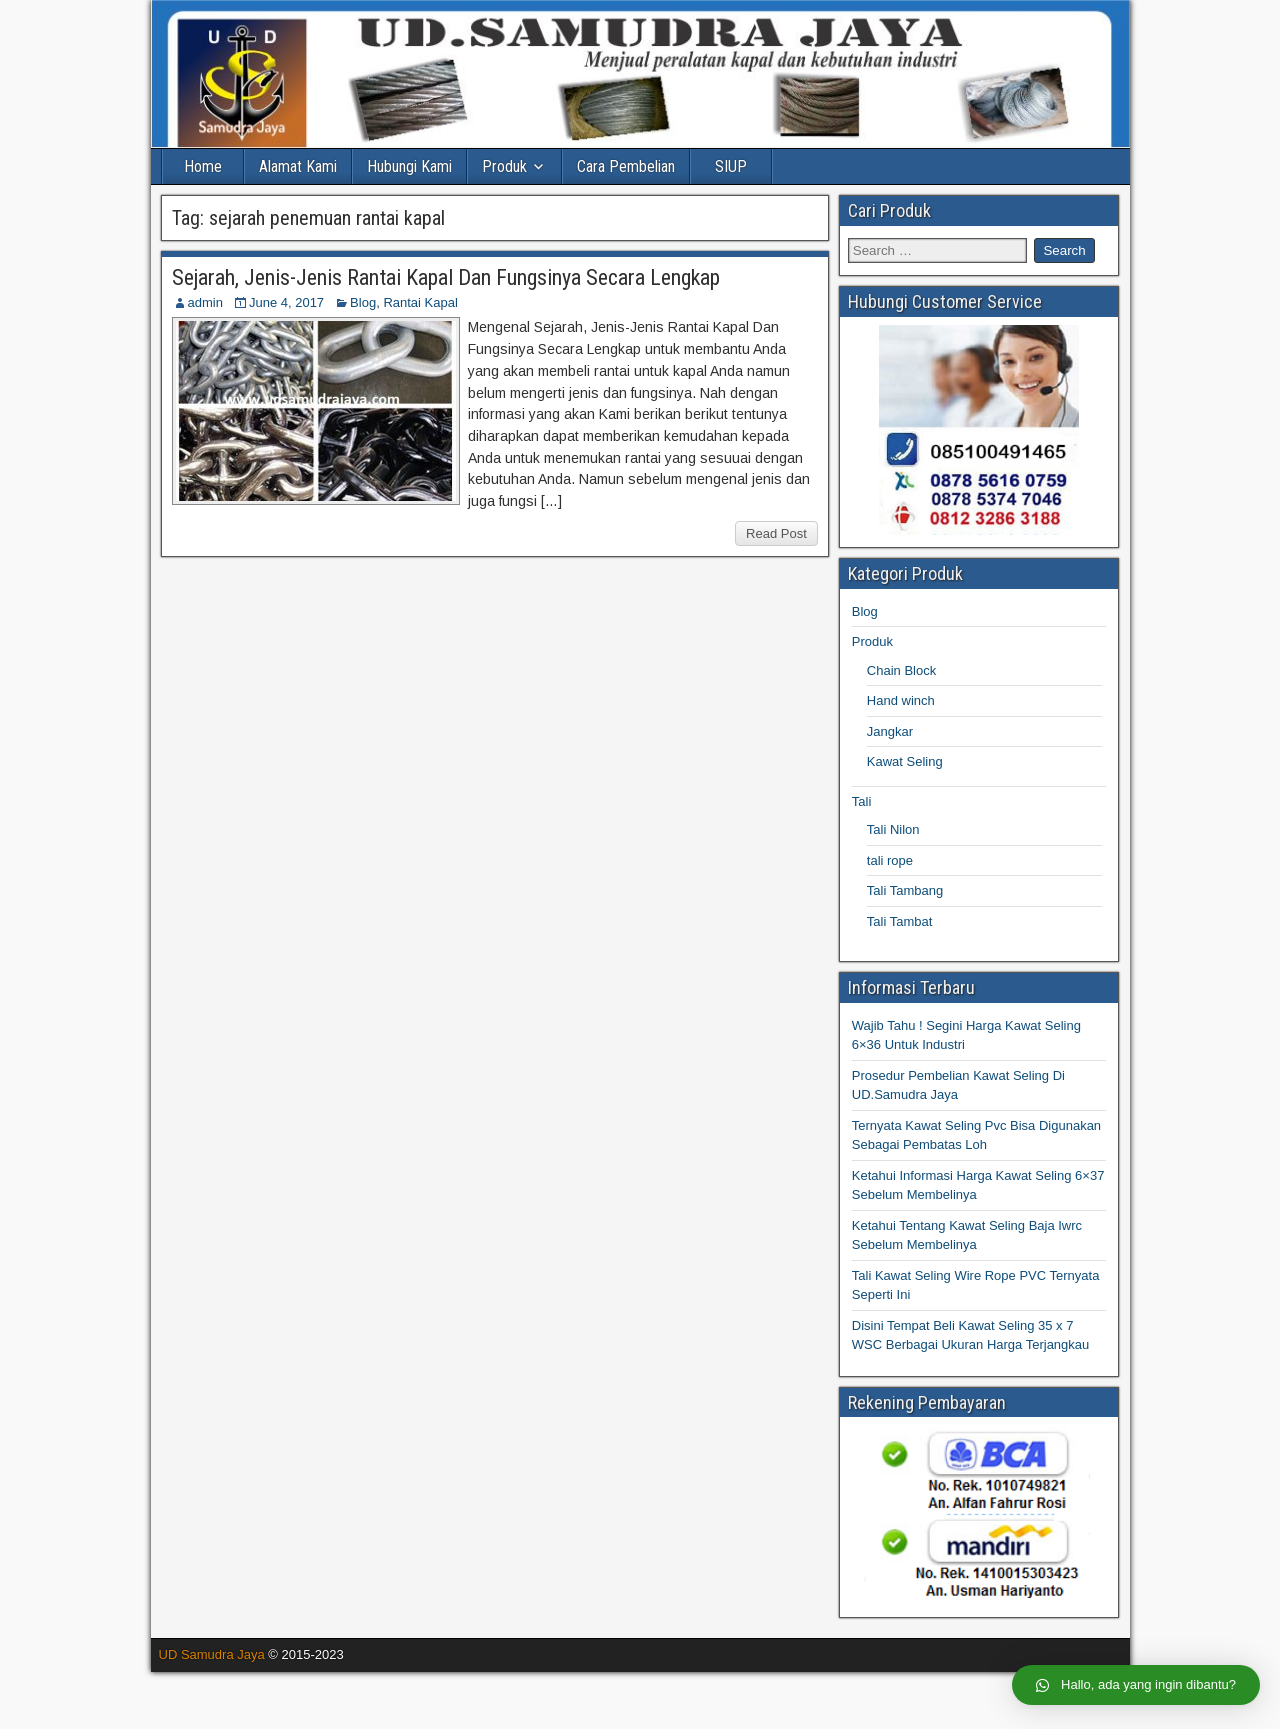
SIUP (731, 166)
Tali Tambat (900, 921)
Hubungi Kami (409, 166)
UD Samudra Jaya (212, 1654)
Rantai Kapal (420, 302)
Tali (862, 801)
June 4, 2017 (286, 302)
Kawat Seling (905, 761)
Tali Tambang (905, 890)
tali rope (890, 860)
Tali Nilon (893, 829)
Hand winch (901, 700)
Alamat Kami (298, 166)
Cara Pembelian (626, 166)
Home (203, 166)
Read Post (776, 533)
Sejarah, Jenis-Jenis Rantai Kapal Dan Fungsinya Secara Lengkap (446, 277)
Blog (363, 302)
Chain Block (901, 670)
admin (205, 302)
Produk (504, 166)
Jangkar (890, 731)
